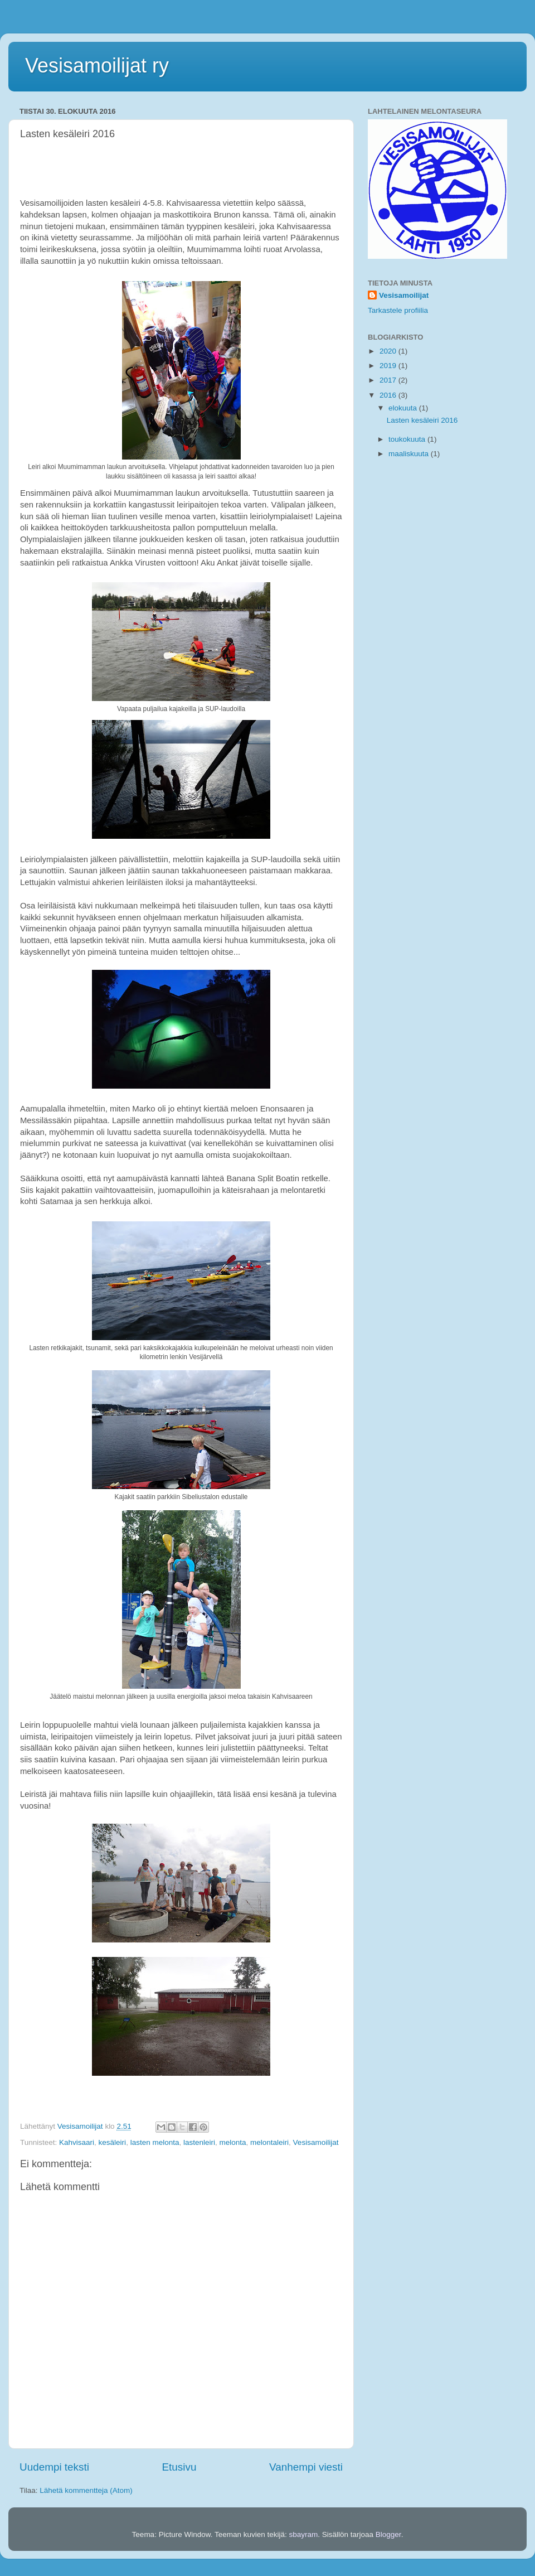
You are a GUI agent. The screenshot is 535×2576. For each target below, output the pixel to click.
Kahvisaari (76, 2142)
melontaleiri (269, 2142)
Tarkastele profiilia (398, 310)
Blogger (388, 2534)
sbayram (303, 2534)
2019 (389, 365)
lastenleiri (199, 2142)
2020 (389, 351)
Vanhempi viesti (306, 2467)
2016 (389, 395)
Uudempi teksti (54, 2467)
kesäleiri (113, 2142)
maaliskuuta (409, 454)
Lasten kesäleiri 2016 (422, 420)
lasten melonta (154, 2142)
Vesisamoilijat (316, 2142)
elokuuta (403, 408)
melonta (233, 2142)
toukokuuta (407, 439)
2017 (389, 380)
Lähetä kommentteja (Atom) (86, 2490)
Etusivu (179, 2467)
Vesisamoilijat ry (97, 65)
